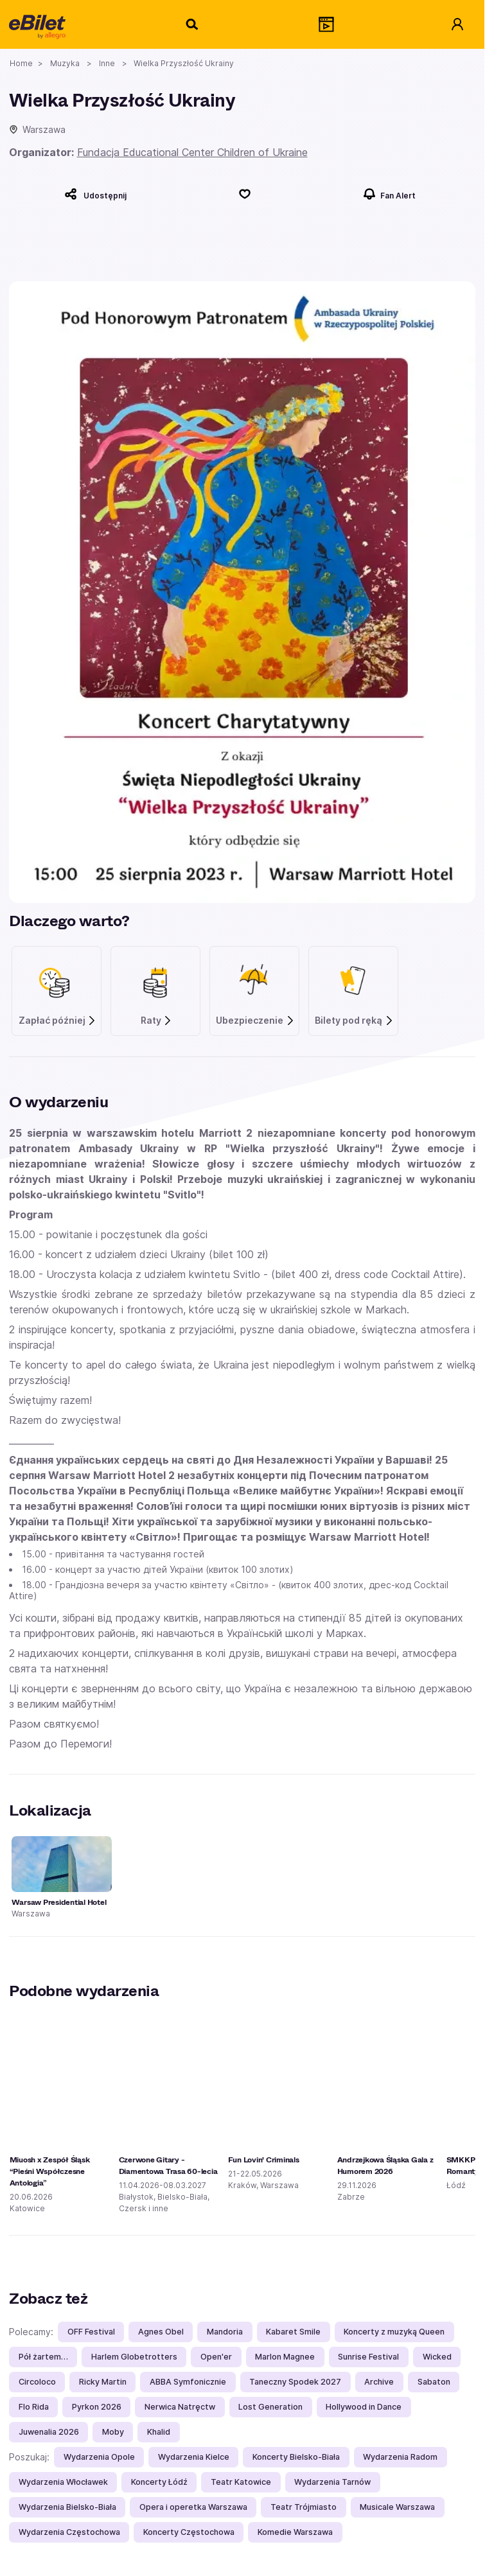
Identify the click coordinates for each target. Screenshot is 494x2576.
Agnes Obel (161, 2331)
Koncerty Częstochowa (188, 2532)
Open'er (216, 2356)
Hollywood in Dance (363, 2407)
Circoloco (37, 2382)
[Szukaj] (193, 24)
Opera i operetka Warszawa (193, 2507)
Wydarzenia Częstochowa (69, 2532)
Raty (157, 1020)
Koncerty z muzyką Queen (394, 2331)
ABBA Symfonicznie (188, 2382)
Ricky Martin (103, 2382)
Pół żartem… (43, 2356)
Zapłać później (58, 1020)
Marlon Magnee (285, 2356)
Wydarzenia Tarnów (332, 2482)
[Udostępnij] (95, 194)
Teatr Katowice (241, 2482)
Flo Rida (34, 2407)
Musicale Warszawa (397, 2507)
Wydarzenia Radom (400, 2457)
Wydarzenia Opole (99, 2457)
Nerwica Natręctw (180, 2407)
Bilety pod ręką (354, 1020)
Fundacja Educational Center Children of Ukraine (192, 152)
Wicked (437, 2356)
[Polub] (244, 194)
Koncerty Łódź (159, 2482)
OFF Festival (91, 2331)
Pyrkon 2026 (96, 2407)
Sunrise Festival (368, 2356)
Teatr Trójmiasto (303, 2507)
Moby (113, 2432)
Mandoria (225, 2331)
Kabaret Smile (293, 2331)
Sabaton (434, 2382)
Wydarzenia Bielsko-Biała (67, 2507)
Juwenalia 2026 (49, 2432)
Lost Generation (270, 2407)
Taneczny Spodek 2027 (295, 2382)
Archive (379, 2382)
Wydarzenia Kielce (193, 2457)
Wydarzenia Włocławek (63, 2482)
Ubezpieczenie (255, 1020)
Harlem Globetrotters (134, 2356)
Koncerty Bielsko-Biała (296, 2457)
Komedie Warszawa (295, 2532)
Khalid (158, 2432)
